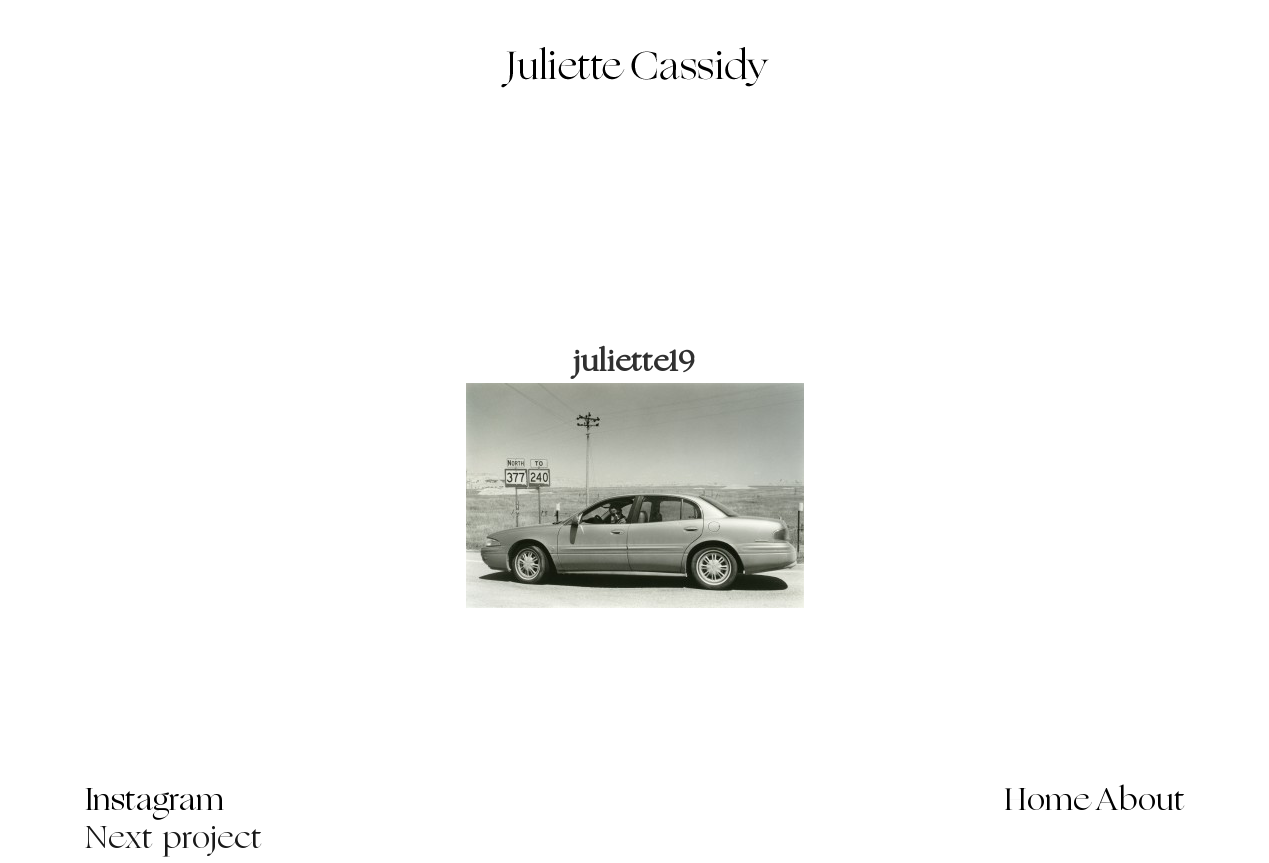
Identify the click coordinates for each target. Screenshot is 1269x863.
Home (1047, 802)
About (1140, 802)
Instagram (154, 802)
